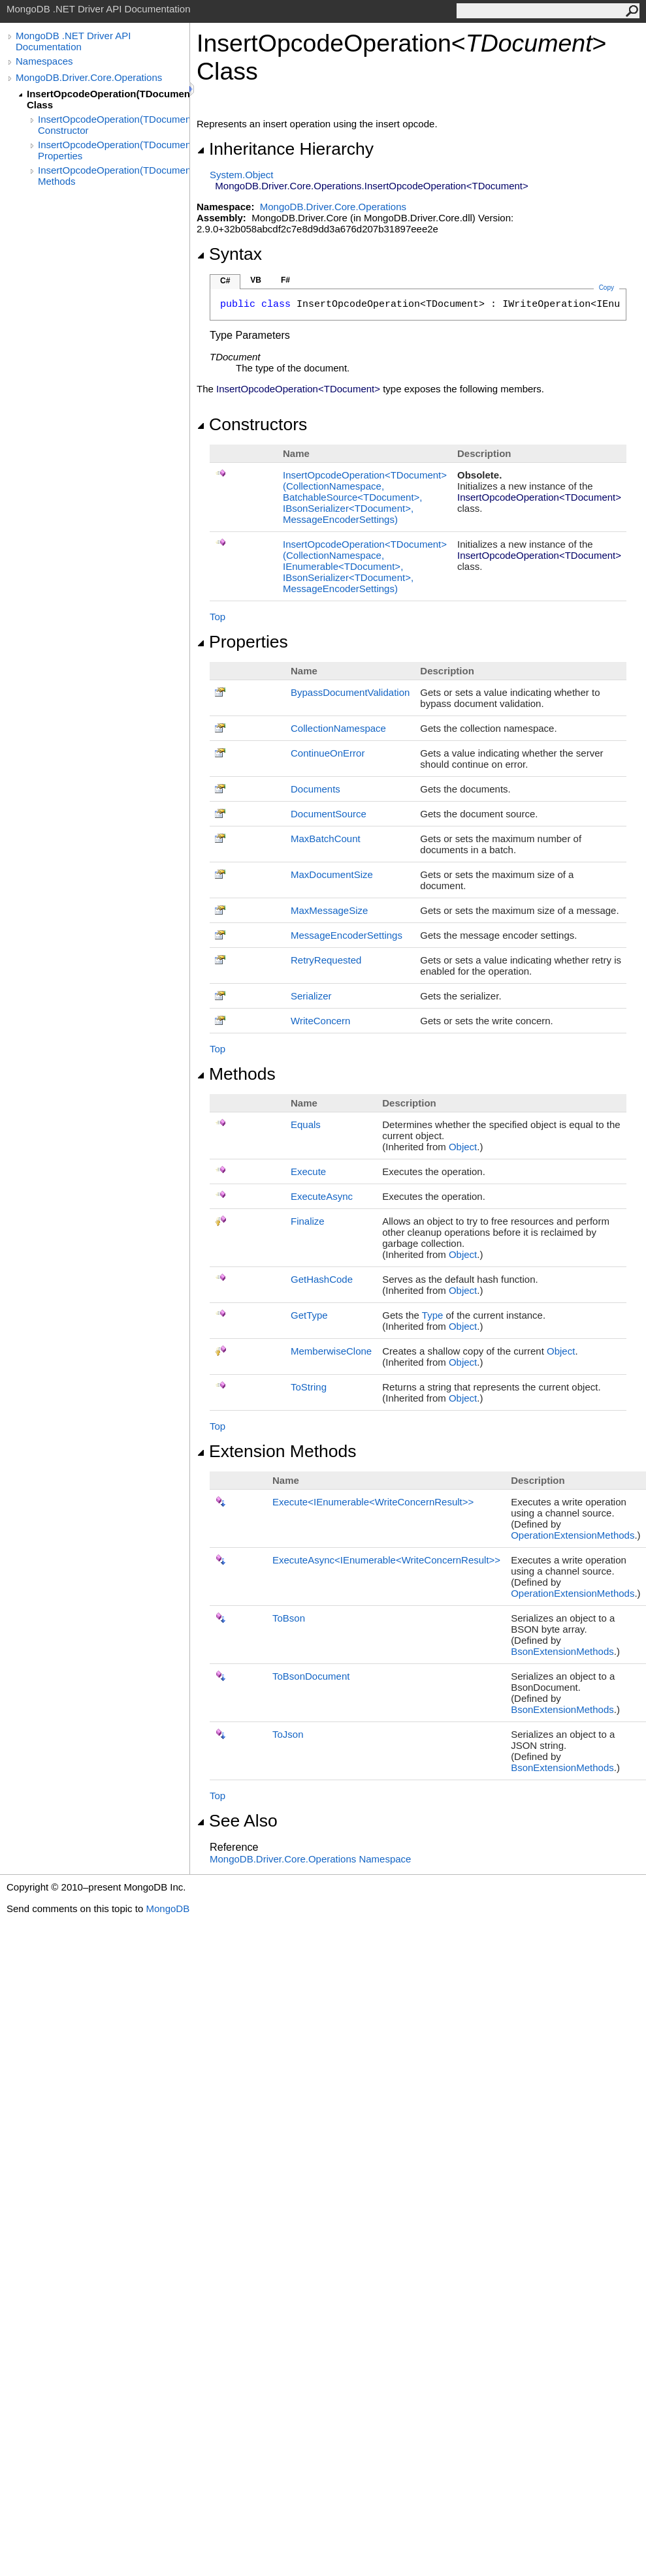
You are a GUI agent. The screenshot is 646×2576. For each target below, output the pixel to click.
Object (463, 1146)
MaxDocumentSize (332, 874)
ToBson (288, 1618)
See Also (237, 1820)
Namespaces (44, 61)
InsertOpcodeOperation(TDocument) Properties (113, 150)
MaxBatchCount (326, 838)
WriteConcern (320, 1020)
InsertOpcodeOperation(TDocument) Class (108, 99)
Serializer (311, 995)
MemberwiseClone (331, 1351)
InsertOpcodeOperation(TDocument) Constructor (113, 125)
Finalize (308, 1221)
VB (255, 280)
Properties (242, 642)
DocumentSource (328, 813)
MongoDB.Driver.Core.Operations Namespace (310, 1858)
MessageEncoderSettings (346, 935)
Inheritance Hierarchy (285, 149)
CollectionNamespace (338, 728)
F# (285, 280)
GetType (309, 1315)
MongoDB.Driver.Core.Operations (89, 77)
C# (225, 280)
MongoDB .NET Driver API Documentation (73, 41)
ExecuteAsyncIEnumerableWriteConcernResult (386, 1559)
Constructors (252, 424)
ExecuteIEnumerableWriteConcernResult (373, 1501)
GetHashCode (322, 1279)
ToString (309, 1386)
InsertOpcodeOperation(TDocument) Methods (113, 176)
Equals (306, 1124)
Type (433, 1315)
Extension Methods (277, 1451)
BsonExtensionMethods (562, 1651)
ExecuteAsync (322, 1196)
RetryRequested (326, 960)
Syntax (229, 254)
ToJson (288, 1734)
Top (217, 616)
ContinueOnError (327, 753)
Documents (315, 788)
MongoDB (167, 1908)
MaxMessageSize (329, 910)
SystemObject (242, 174)
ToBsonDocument (310, 1676)
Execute (308, 1171)
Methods (236, 1074)
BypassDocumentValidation (350, 692)
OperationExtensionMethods (572, 1535)
